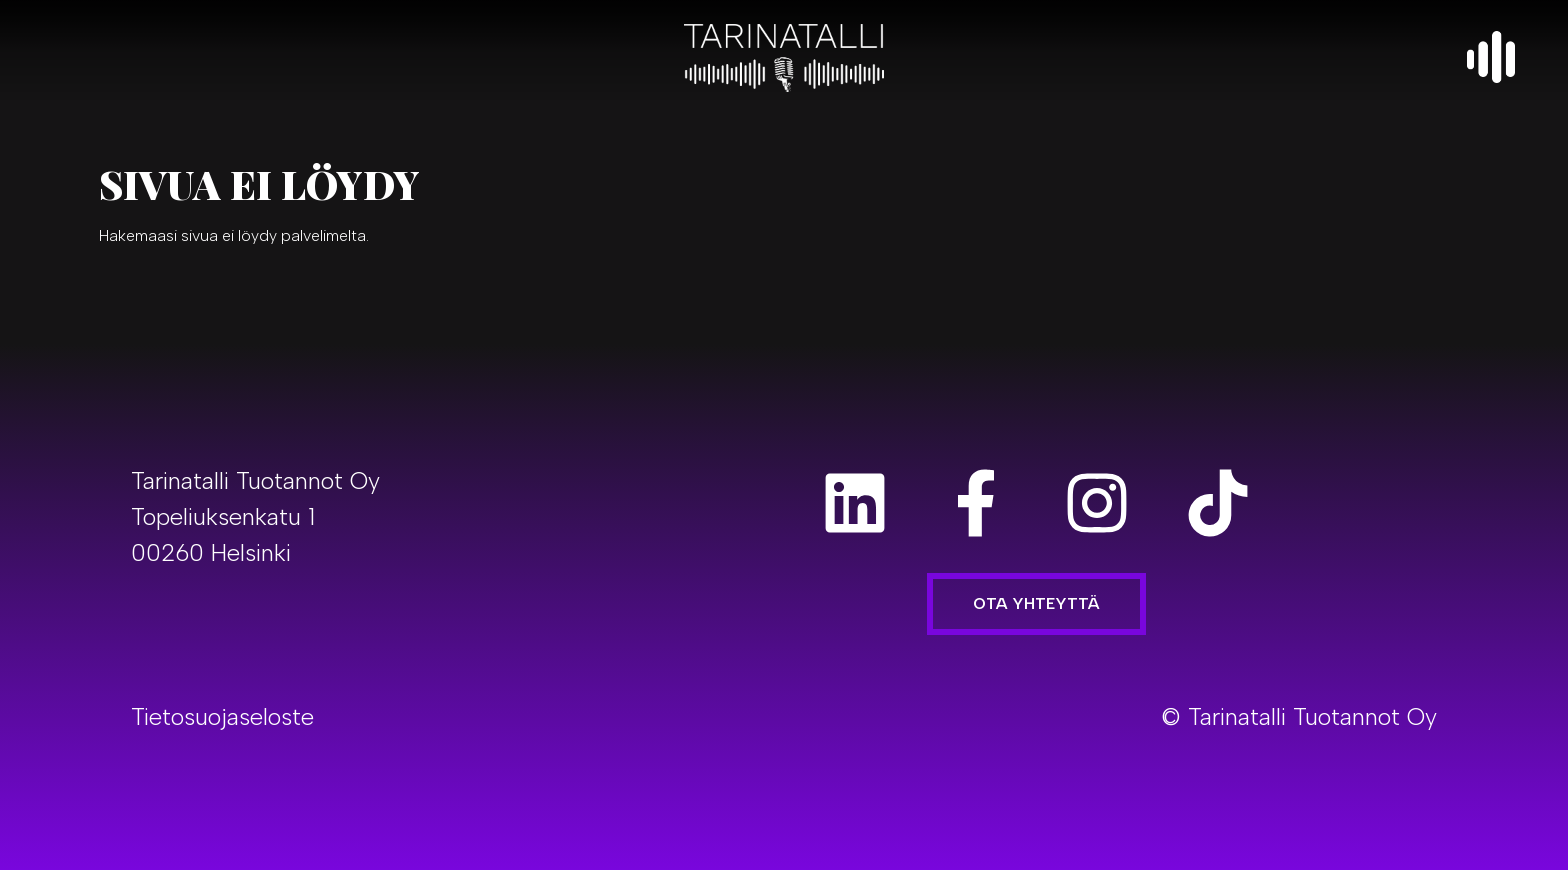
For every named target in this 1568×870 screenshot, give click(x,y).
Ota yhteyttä (1036, 603)
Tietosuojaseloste (222, 716)
